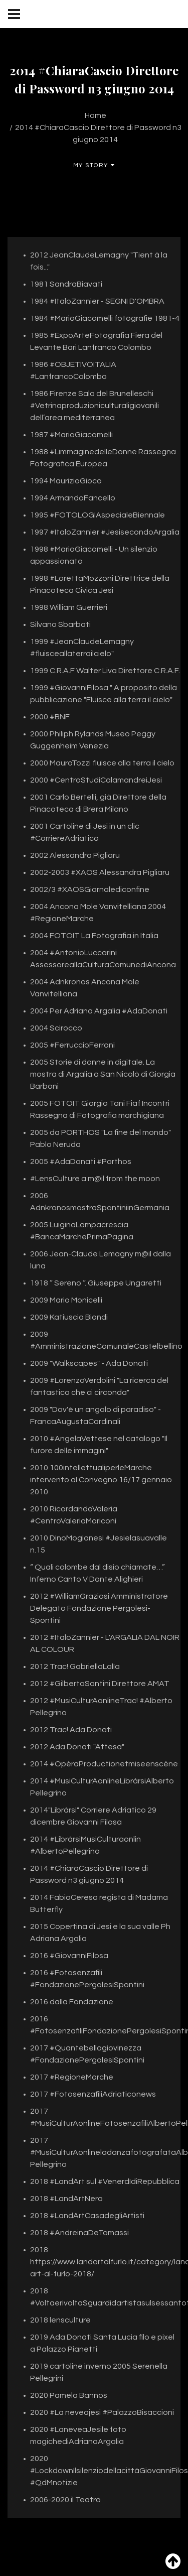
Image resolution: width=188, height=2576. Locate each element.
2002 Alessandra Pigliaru (75, 855)
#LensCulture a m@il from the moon (95, 1179)
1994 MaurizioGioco (66, 481)
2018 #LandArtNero (66, 2199)
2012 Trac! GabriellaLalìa (75, 1666)
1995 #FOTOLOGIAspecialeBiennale (97, 515)
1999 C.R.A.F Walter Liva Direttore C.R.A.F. (105, 671)
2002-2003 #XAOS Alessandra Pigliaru (99, 872)
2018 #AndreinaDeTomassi (79, 2233)
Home (95, 115)
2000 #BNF (50, 717)
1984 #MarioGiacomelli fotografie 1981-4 (104, 318)
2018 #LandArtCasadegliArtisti (87, 2216)
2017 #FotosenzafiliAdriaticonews (93, 2094)
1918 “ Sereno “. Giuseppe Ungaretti (95, 1283)
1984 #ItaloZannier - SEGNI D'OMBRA (97, 301)
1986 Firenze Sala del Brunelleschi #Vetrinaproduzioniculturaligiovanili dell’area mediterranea (94, 406)
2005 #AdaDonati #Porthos (80, 1161)
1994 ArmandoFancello (72, 498)
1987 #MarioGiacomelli (71, 435)
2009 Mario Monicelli (66, 1300)
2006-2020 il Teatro (65, 2500)
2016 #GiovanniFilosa (69, 1956)
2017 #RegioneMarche (71, 2077)
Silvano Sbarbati (60, 624)
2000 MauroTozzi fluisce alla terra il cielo (102, 763)
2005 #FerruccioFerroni (72, 1045)
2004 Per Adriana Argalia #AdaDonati (98, 1011)
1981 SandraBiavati (66, 284)
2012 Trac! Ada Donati (71, 1730)
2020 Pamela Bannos (68, 2395)
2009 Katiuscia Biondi (69, 1317)
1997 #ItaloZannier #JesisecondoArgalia (104, 532)
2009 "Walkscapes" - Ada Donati (89, 1363)
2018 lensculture (60, 2320)
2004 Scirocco (56, 1028)
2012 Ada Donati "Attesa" (77, 1747)
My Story (94, 165)
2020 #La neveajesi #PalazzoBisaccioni (102, 2412)
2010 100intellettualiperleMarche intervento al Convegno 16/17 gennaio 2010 (101, 1480)
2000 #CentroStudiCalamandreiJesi (96, 780)
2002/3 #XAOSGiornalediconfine (89, 889)
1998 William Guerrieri (68, 607)
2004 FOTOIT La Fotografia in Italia (94, 936)
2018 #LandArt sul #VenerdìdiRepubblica (104, 2181)
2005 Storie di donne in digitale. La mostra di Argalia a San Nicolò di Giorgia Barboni (102, 1074)
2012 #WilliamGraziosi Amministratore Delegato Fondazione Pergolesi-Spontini (99, 1608)
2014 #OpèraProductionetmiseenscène (104, 1764)
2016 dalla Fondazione (71, 2002)
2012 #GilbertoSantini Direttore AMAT (99, 1684)
